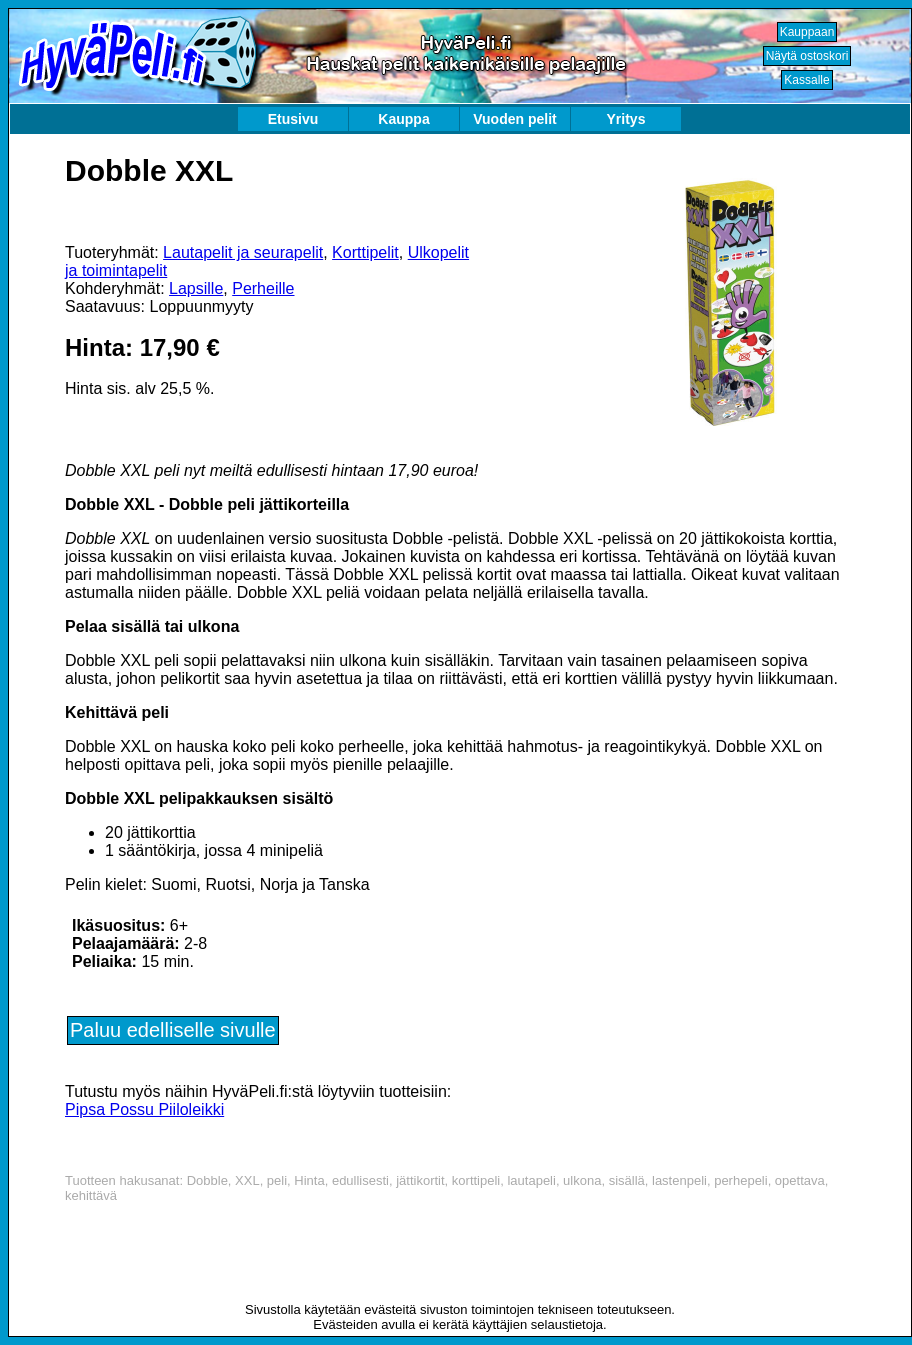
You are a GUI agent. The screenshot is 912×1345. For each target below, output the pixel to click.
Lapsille (196, 288)
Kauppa (403, 119)
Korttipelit (365, 252)
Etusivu (293, 119)
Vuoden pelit (514, 119)
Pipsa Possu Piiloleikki (144, 1109)
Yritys (626, 119)
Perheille (263, 288)
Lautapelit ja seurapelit (243, 252)
